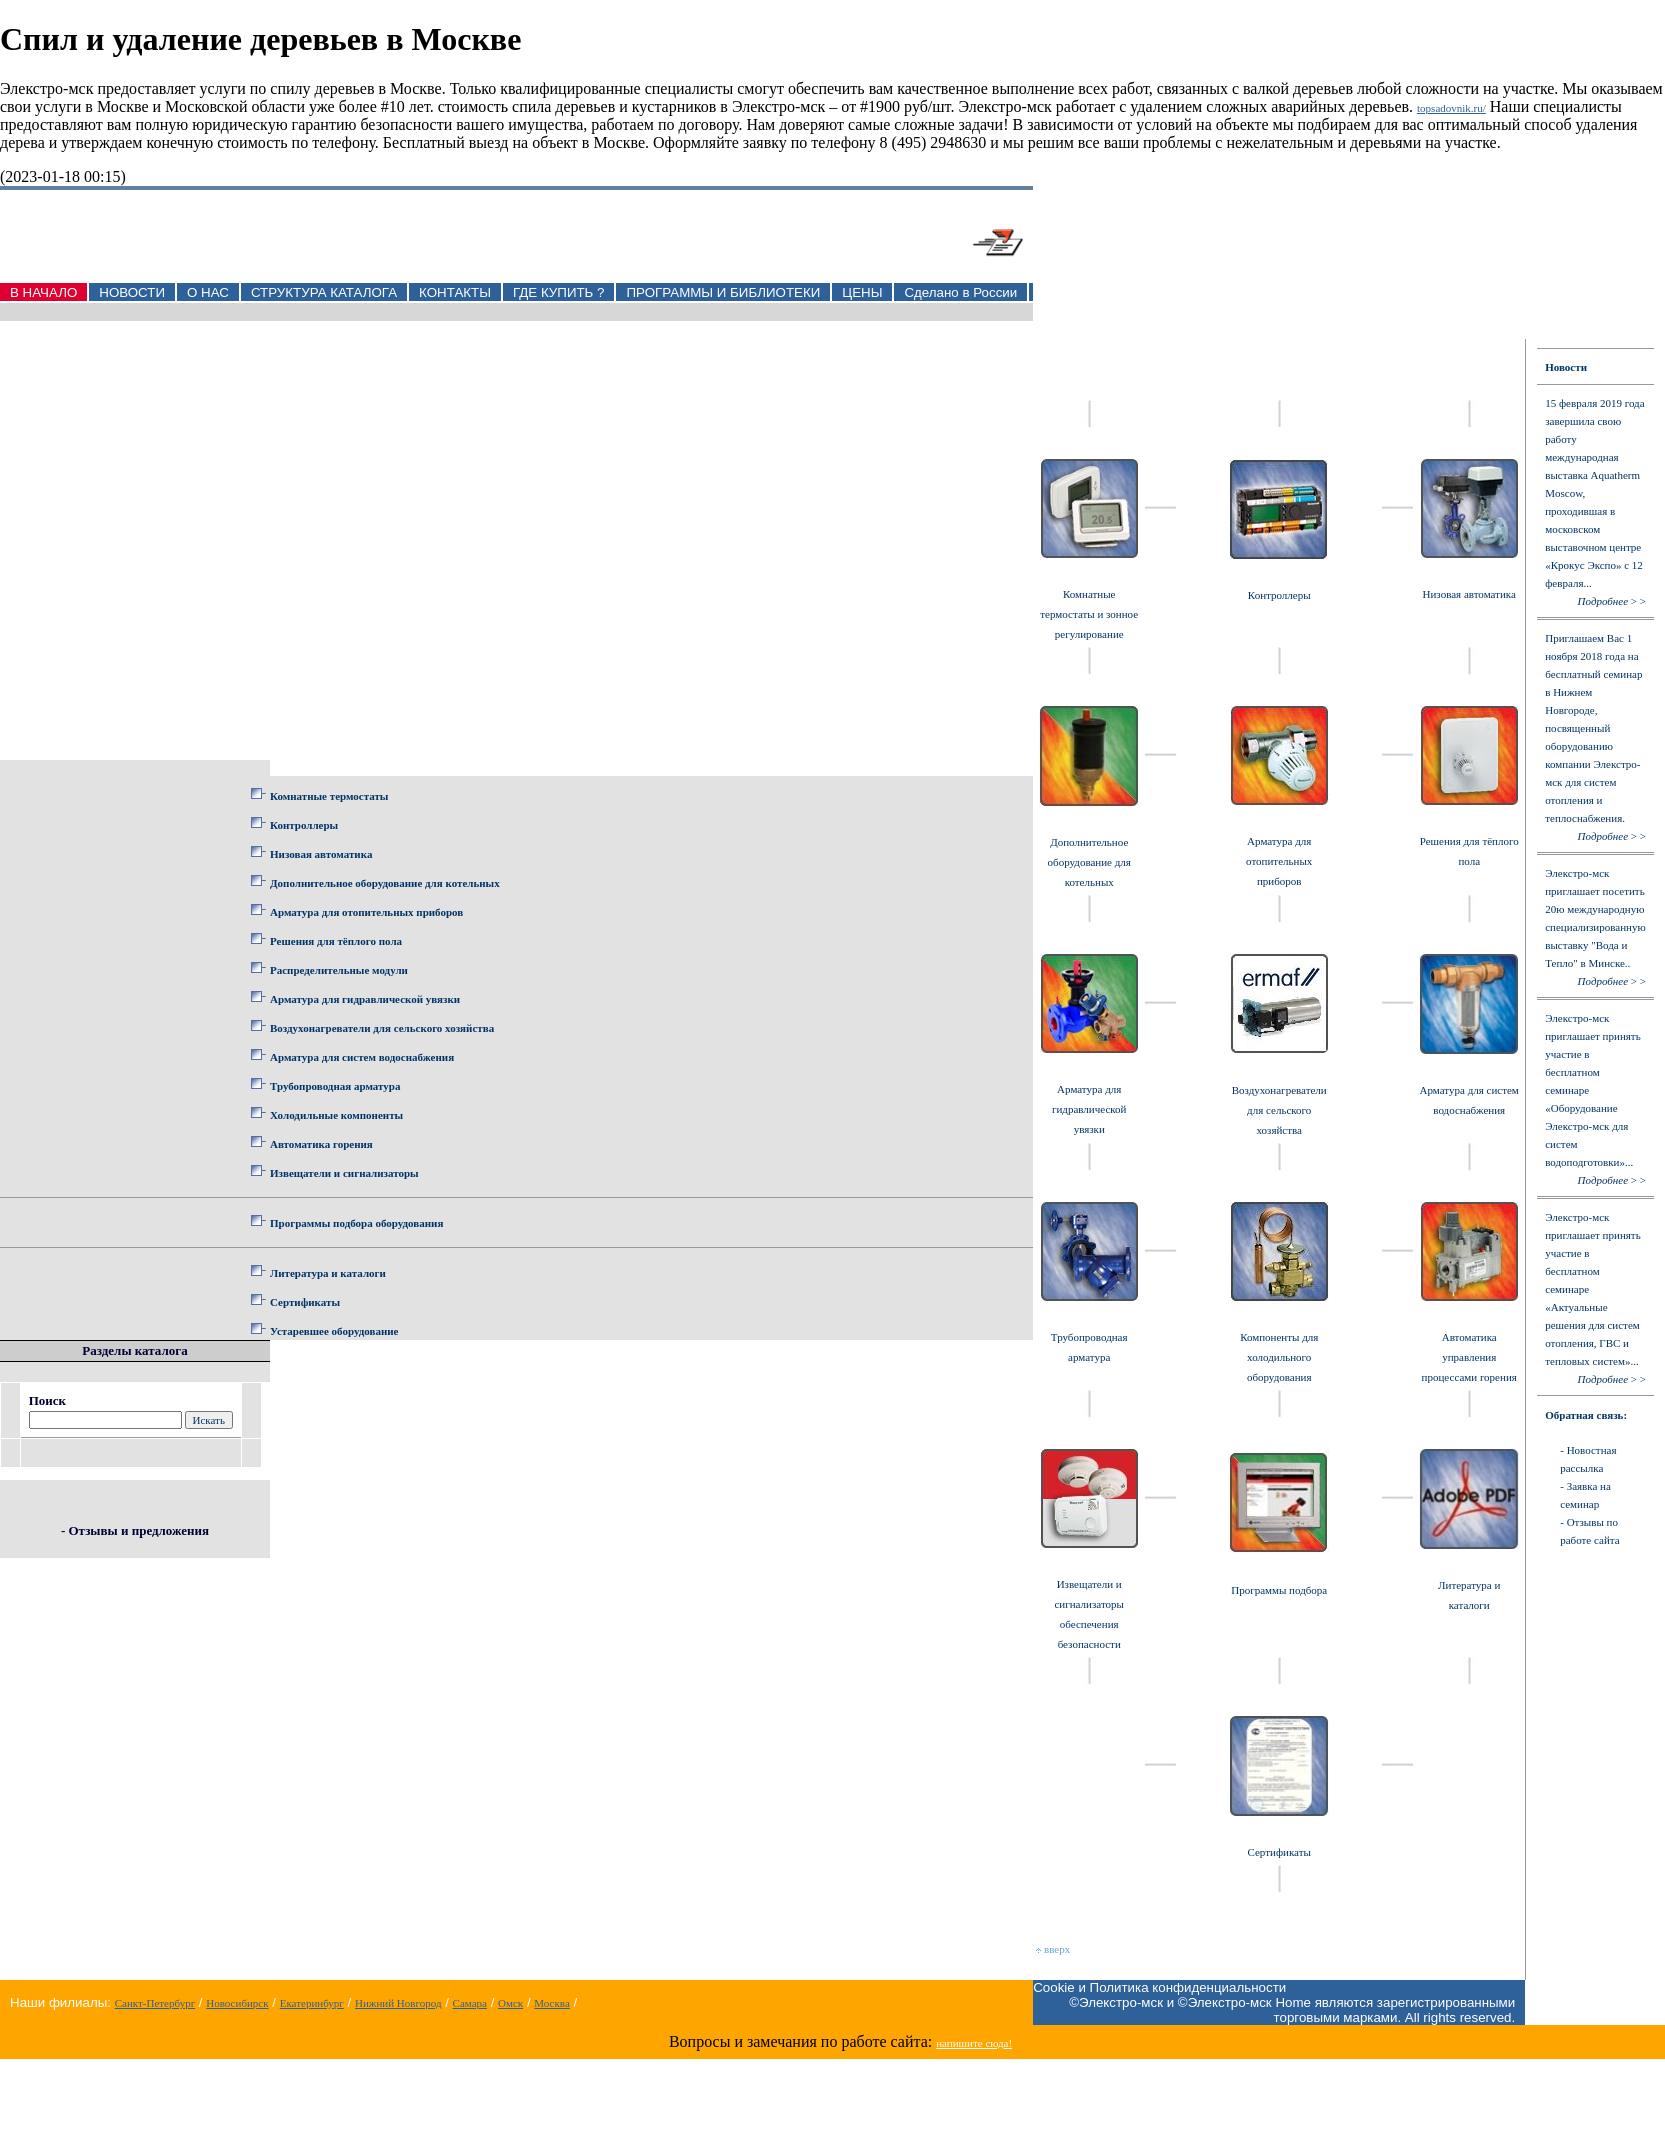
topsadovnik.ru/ (1451, 108)
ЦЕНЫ (862, 292)
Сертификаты (305, 1302)
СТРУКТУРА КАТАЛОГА (324, 292)
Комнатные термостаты (329, 796)
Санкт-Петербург (155, 2003)
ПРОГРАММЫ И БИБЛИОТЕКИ (723, 292)
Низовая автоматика (321, 854)
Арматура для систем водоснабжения (362, 1057)
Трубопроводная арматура (335, 1086)
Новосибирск (237, 2003)
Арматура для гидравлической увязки (365, 999)
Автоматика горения (321, 1144)
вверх (1053, 1949)
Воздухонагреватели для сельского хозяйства (382, 1028)
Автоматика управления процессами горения (1469, 1357)
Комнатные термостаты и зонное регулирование (1089, 614)
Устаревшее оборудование (334, 1331)
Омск (510, 2003)
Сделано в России (960, 292)
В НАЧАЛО (43, 292)
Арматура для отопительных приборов (366, 912)
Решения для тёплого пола (336, 941)
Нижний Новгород (398, 2003)
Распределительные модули (339, 970)
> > (1612, 601)
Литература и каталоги (328, 1273)
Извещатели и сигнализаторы (344, 1173)
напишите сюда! (974, 2043)
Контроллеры (304, 825)
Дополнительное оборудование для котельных (385, 883)
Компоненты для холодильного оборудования (1279, 1357)
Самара (470, 2003)
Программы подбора (1279, 1590)
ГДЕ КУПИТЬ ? (559, 292)
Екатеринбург (312, 2003)
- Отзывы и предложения (135, 1530)
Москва (551, 2003)
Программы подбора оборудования (356, 1223)
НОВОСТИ (132, 292)
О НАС (208, 292)
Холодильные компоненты (336, 1115)
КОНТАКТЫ (455, 292)
